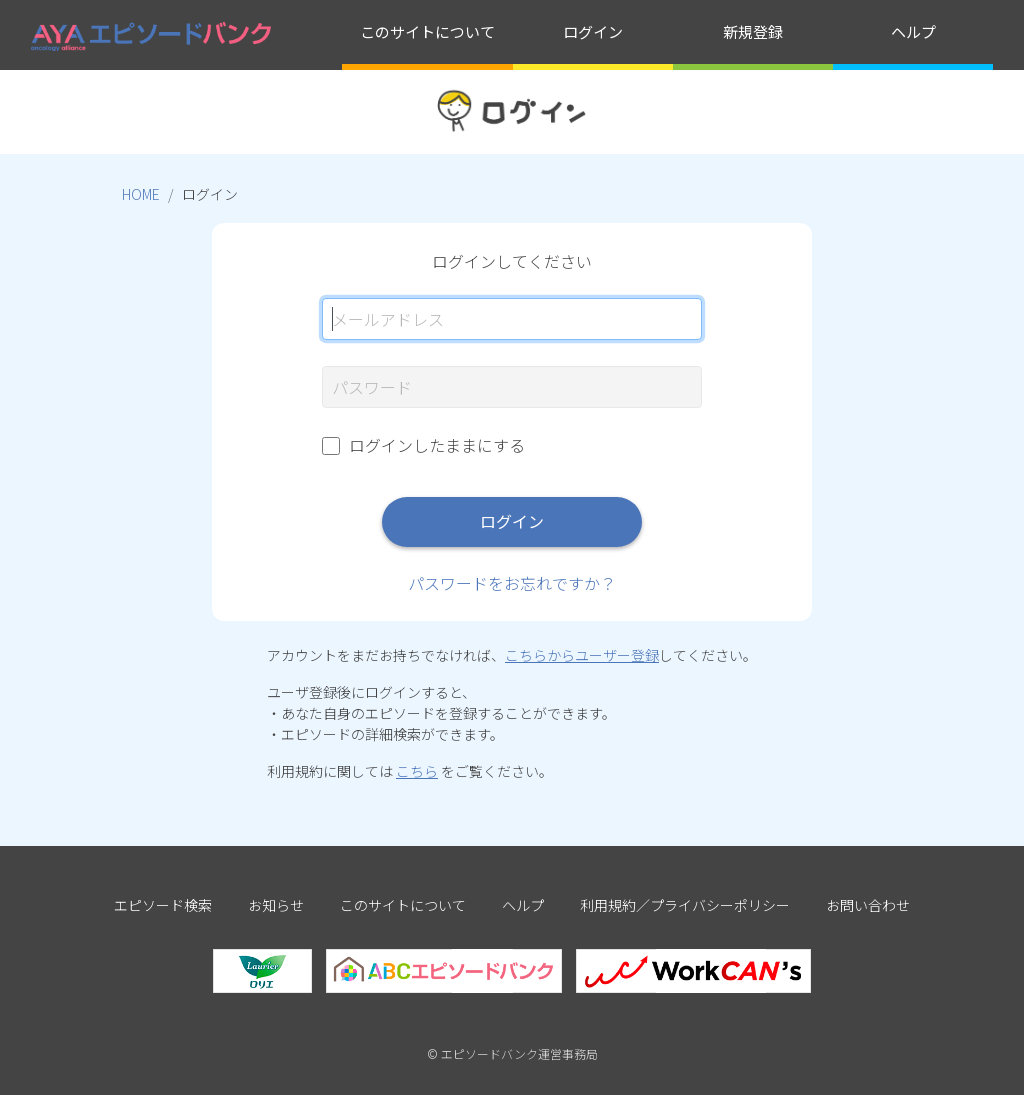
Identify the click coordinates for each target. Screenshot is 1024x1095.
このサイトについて (427, 31)
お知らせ (276, 905)
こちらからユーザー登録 (582, 655)
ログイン (593, 31)
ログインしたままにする (437, 445)
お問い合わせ (868, 905)
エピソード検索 (163, 905)
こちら (417, 771)
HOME (141, 194)
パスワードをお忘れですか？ (512, 583)
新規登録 (753, 31)
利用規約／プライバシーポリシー (685, 905)
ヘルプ (913, 31)
